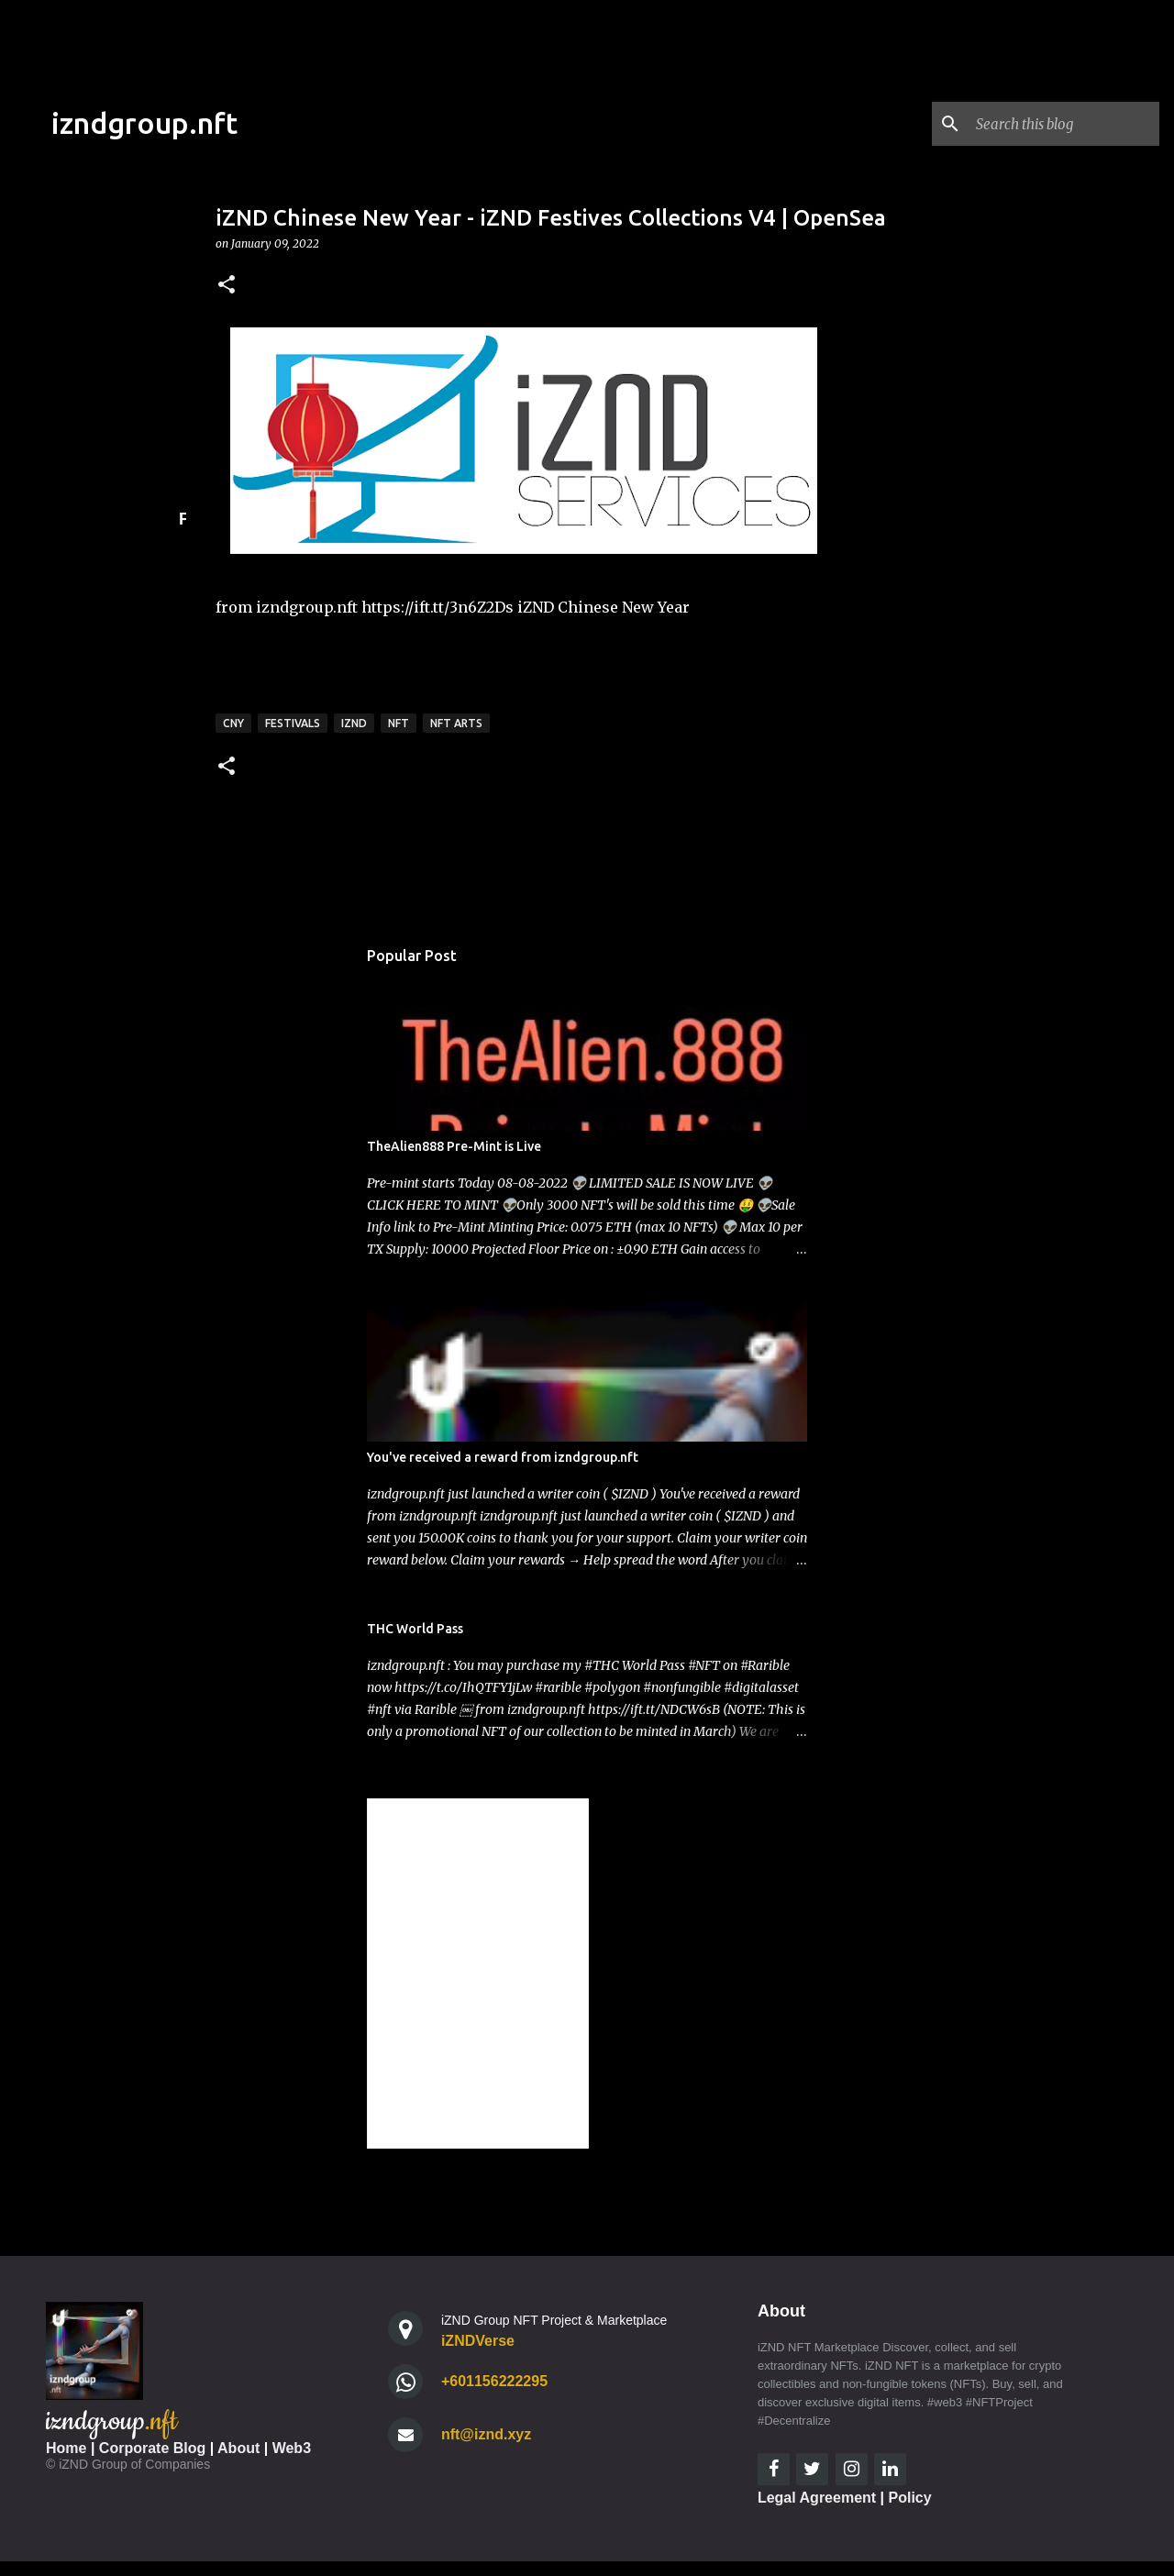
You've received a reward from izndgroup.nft (502, 1457)
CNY (233, 723)
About (238, 2448)
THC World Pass (415, 1628)
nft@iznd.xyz (486, 2434)
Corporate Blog (152, 2448)
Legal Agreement (817, 2497)
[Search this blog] (1063, 124)
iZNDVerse (478, 2341)
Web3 (291, 2448)
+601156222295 (494, 2381)
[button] (227, 285)
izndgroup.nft (144, 122)
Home (66, 2448)
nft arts (456, 723)
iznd (354, 723)
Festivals (292, 723)
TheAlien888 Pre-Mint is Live (454, 1146)
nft (398, 723)
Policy (910, 2497)
